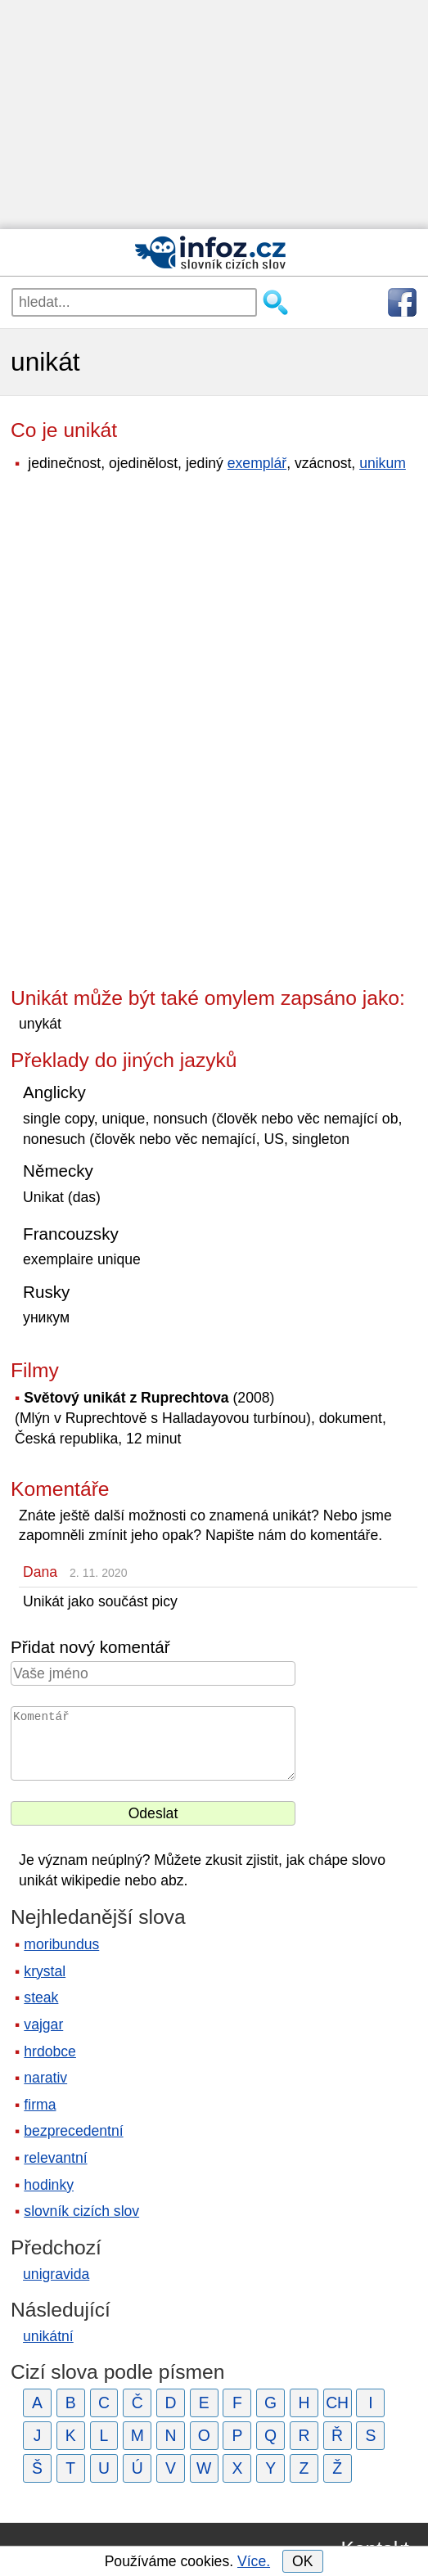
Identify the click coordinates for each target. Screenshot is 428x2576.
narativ (45, 2077)
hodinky (49, 2185)
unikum (382, 463)
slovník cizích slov (81, 2211)
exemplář (257, 463)
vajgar (43, 2024)
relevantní (55, 2158)
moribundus (61, 1944)
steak (41, 1997)
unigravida (56, 2274)
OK (302, 2561)
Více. (253, 2561)
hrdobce (50, 2051)
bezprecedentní (73, 2131)
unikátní (48, 2336)
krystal (44, 1971)
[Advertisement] (214, 114)
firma (40, 2104)
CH (337, 2403)
